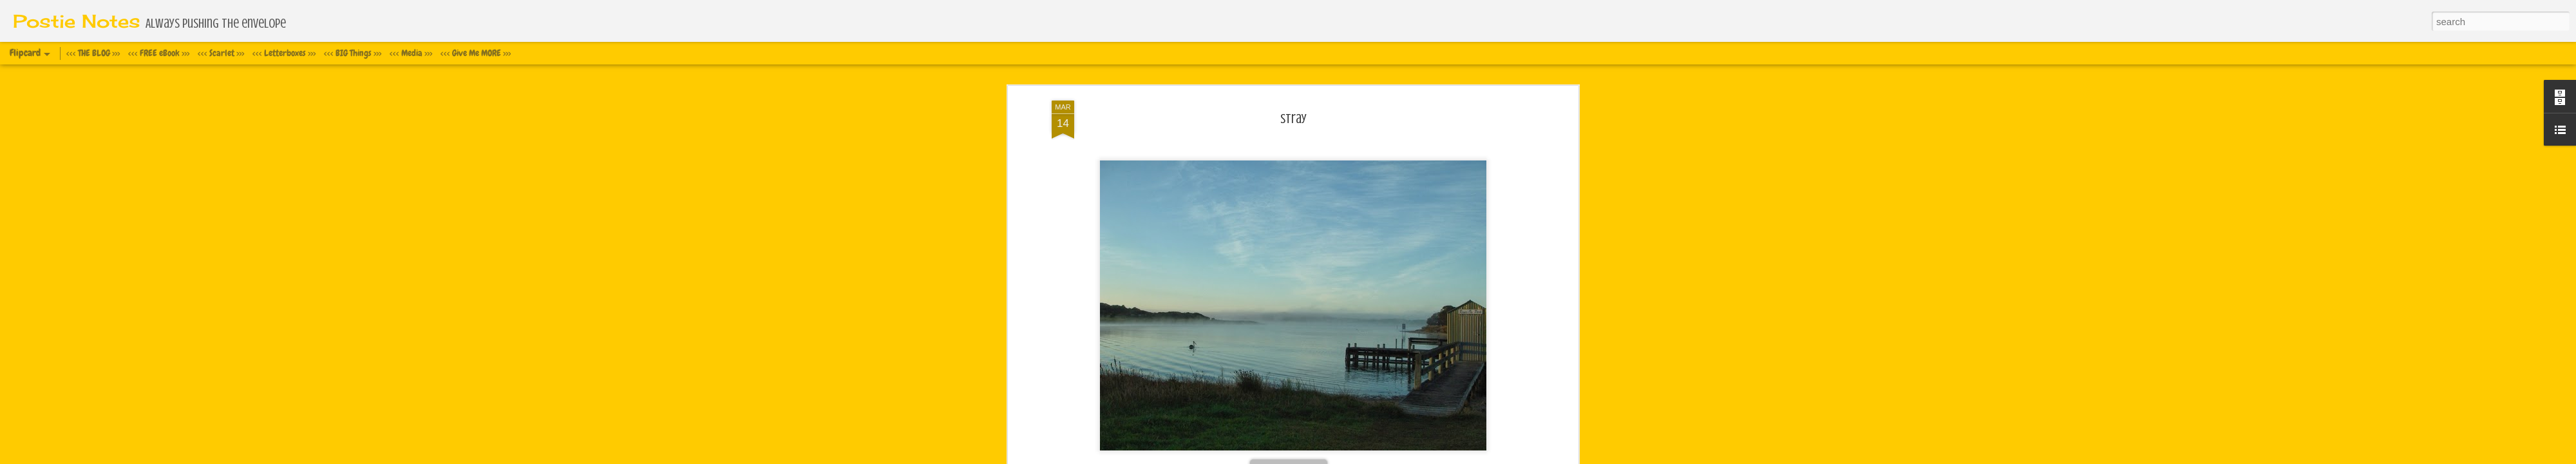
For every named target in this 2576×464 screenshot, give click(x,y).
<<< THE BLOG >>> (93, 53)
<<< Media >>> (411, 53)
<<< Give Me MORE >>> (475, 53)
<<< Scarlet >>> (221, 53)
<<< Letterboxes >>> (284, 53)
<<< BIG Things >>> (352, 53)
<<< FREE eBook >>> (158, 53)
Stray (1293, 83)
